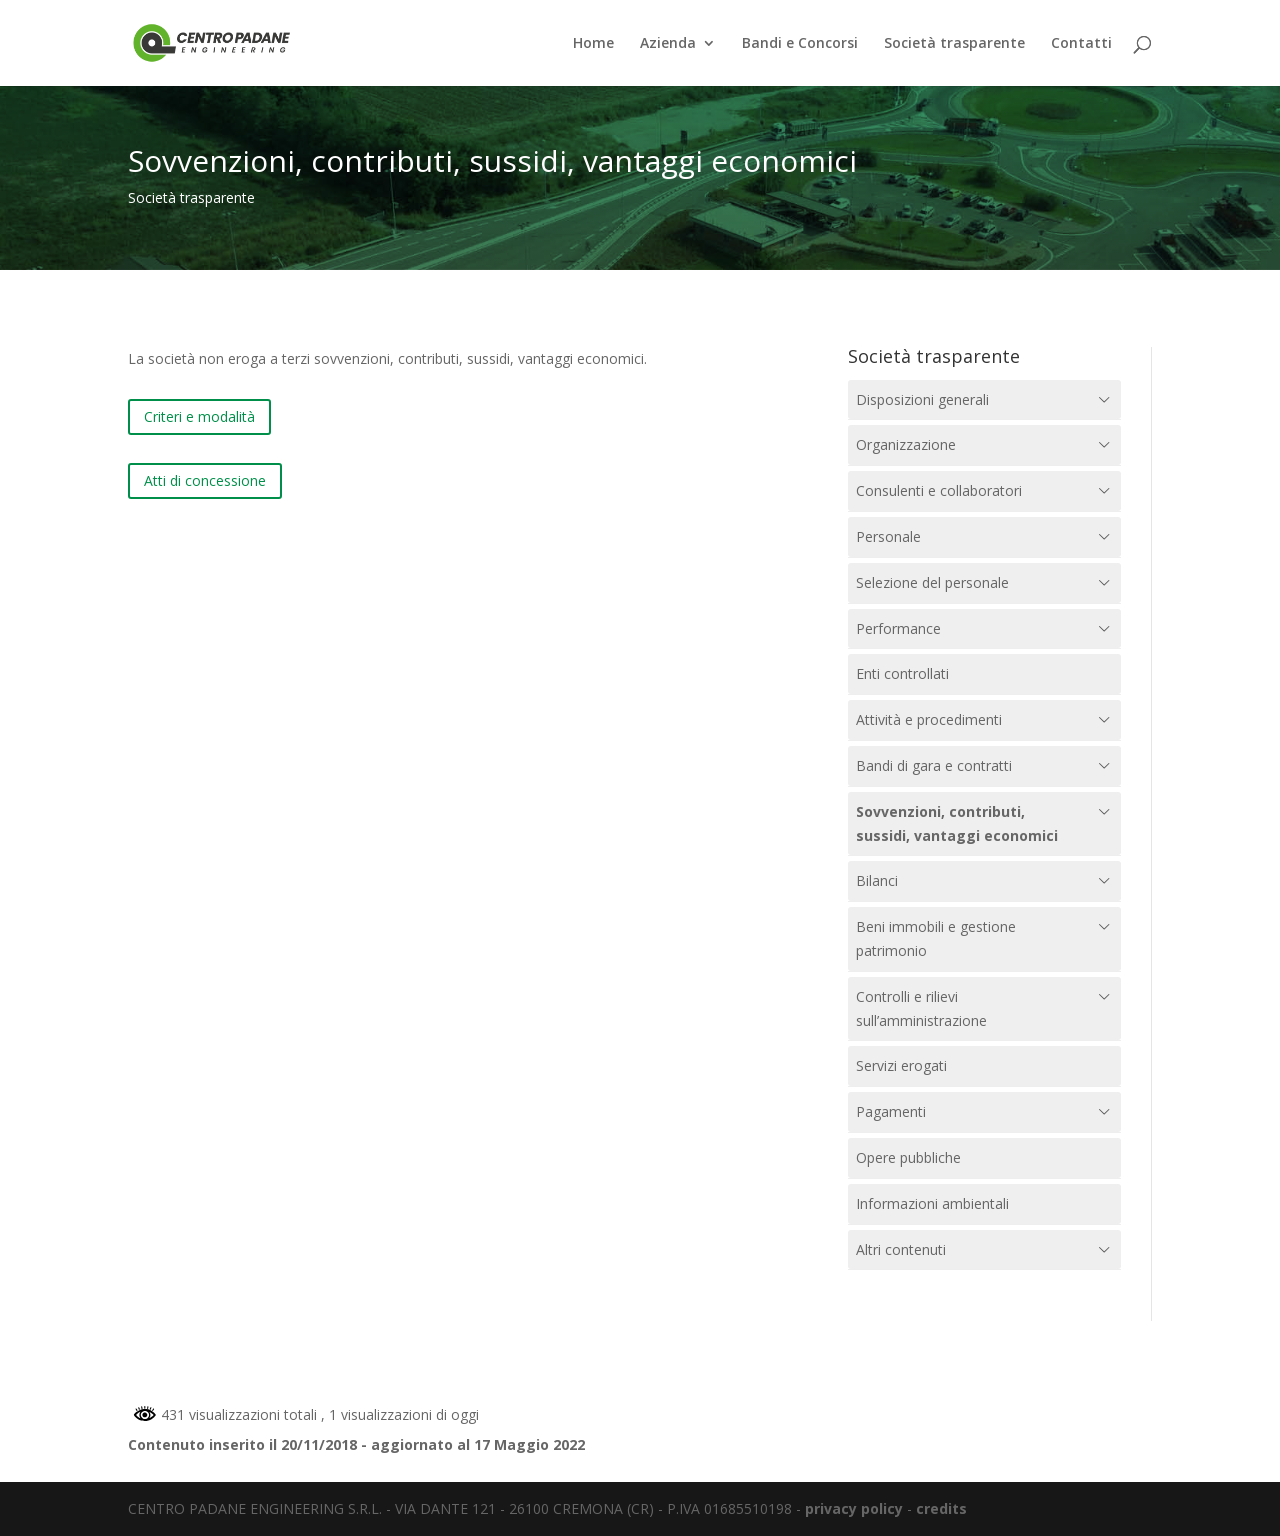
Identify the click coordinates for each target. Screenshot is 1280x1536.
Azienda (668, 44)
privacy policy (854, 1508)
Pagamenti (891, 1111)
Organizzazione (906, 444)
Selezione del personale (932, 582)
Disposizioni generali (922, 399)
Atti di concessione (205, 480)
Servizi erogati (901, 1065)
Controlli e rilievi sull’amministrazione (921, 1008)
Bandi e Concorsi (800, 44)
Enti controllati (902, 673)
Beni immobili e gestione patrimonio (936, 938)
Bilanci (877, 880)
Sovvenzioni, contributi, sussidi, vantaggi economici (957, 823)
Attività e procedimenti (929, 719)
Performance (898, 628)
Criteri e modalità (199, 416)
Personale (888, 536)
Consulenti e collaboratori (939, 490)
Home (593, 44)
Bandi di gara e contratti (934, 765)
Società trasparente (954, 44)
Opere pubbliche (908, 1157)
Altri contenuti (901, 1249)
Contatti (1081, 44)
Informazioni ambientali (932, 1203)
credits (941, 1508)
